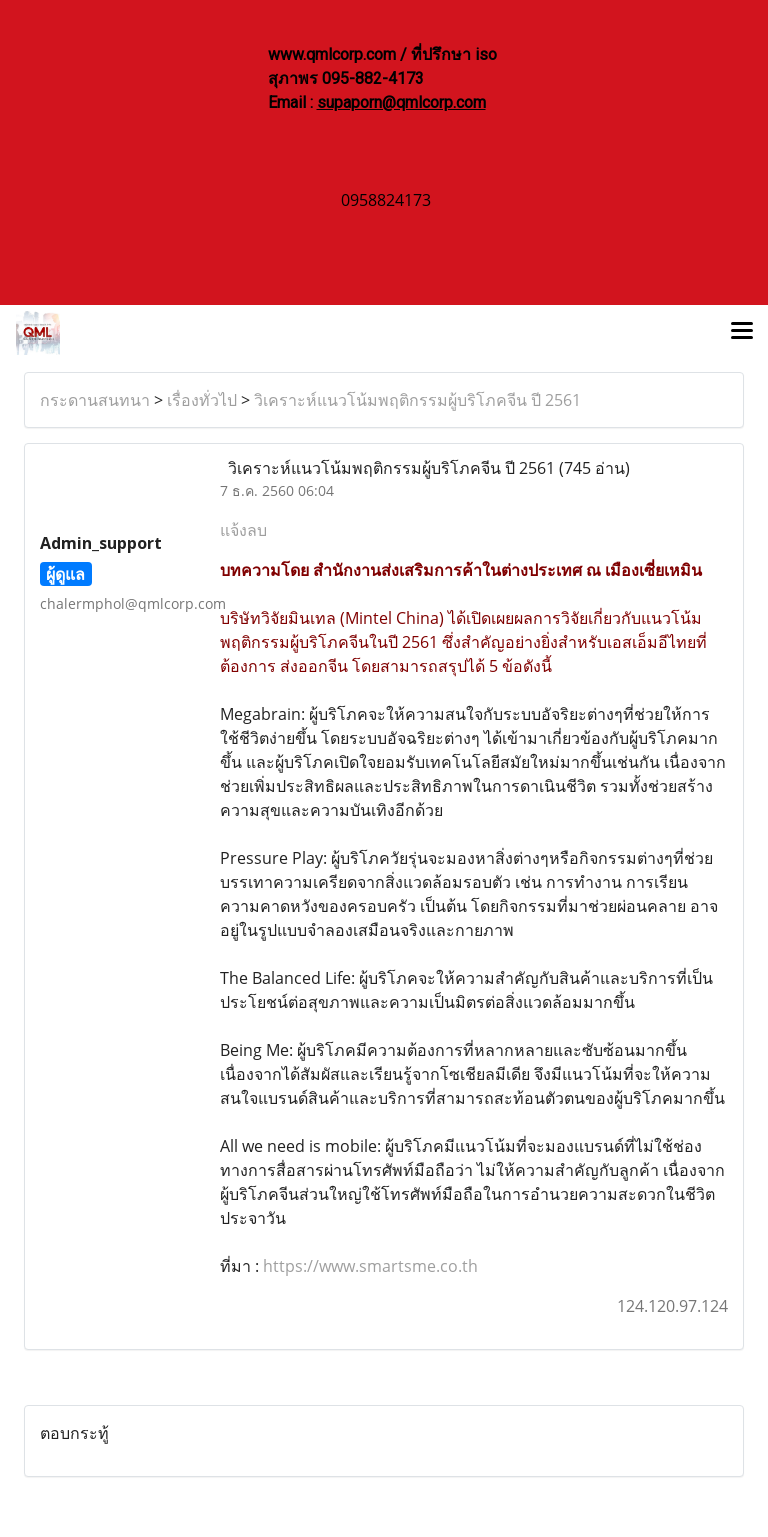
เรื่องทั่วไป (202, 400)
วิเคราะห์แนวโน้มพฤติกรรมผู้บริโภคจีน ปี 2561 (417, 400)
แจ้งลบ (243, 530)
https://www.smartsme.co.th (370, 1266)
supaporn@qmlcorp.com (401, 102)
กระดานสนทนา (95, 400)
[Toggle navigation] (742, 333)
